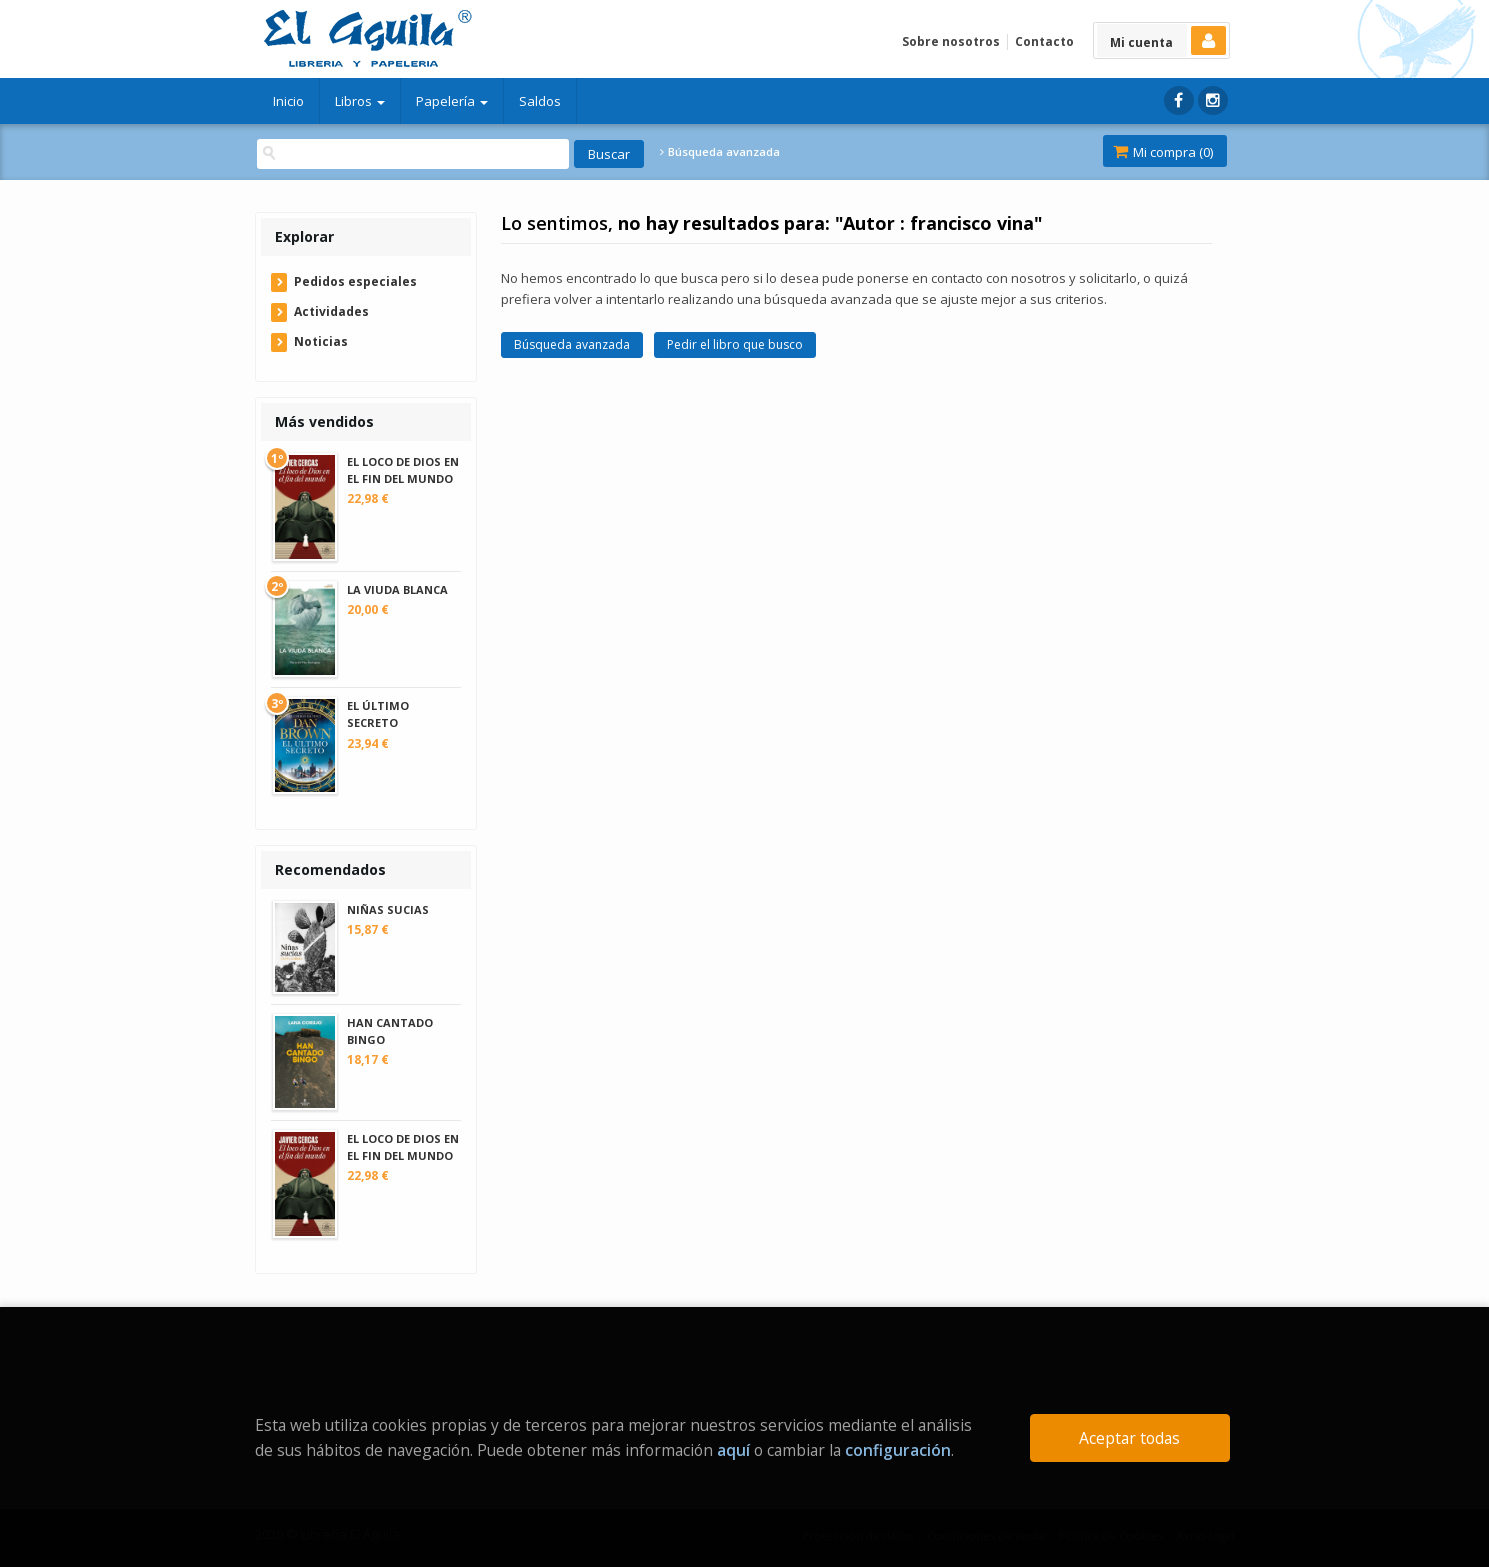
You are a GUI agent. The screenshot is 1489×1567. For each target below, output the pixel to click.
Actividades (331, 311)
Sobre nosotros (951, 41)
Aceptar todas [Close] (1129, 1438)
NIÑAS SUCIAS (388, 909)
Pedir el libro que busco (735, 344)
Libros (360, 101)
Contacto (1044, 41)
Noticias (321, 341)
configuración (898, 1450)
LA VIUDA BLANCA (397, 589)
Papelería (452, 101)
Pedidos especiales (355, 281)
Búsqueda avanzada (720, 152)
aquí (733, 1450)
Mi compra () (1163, 152)
